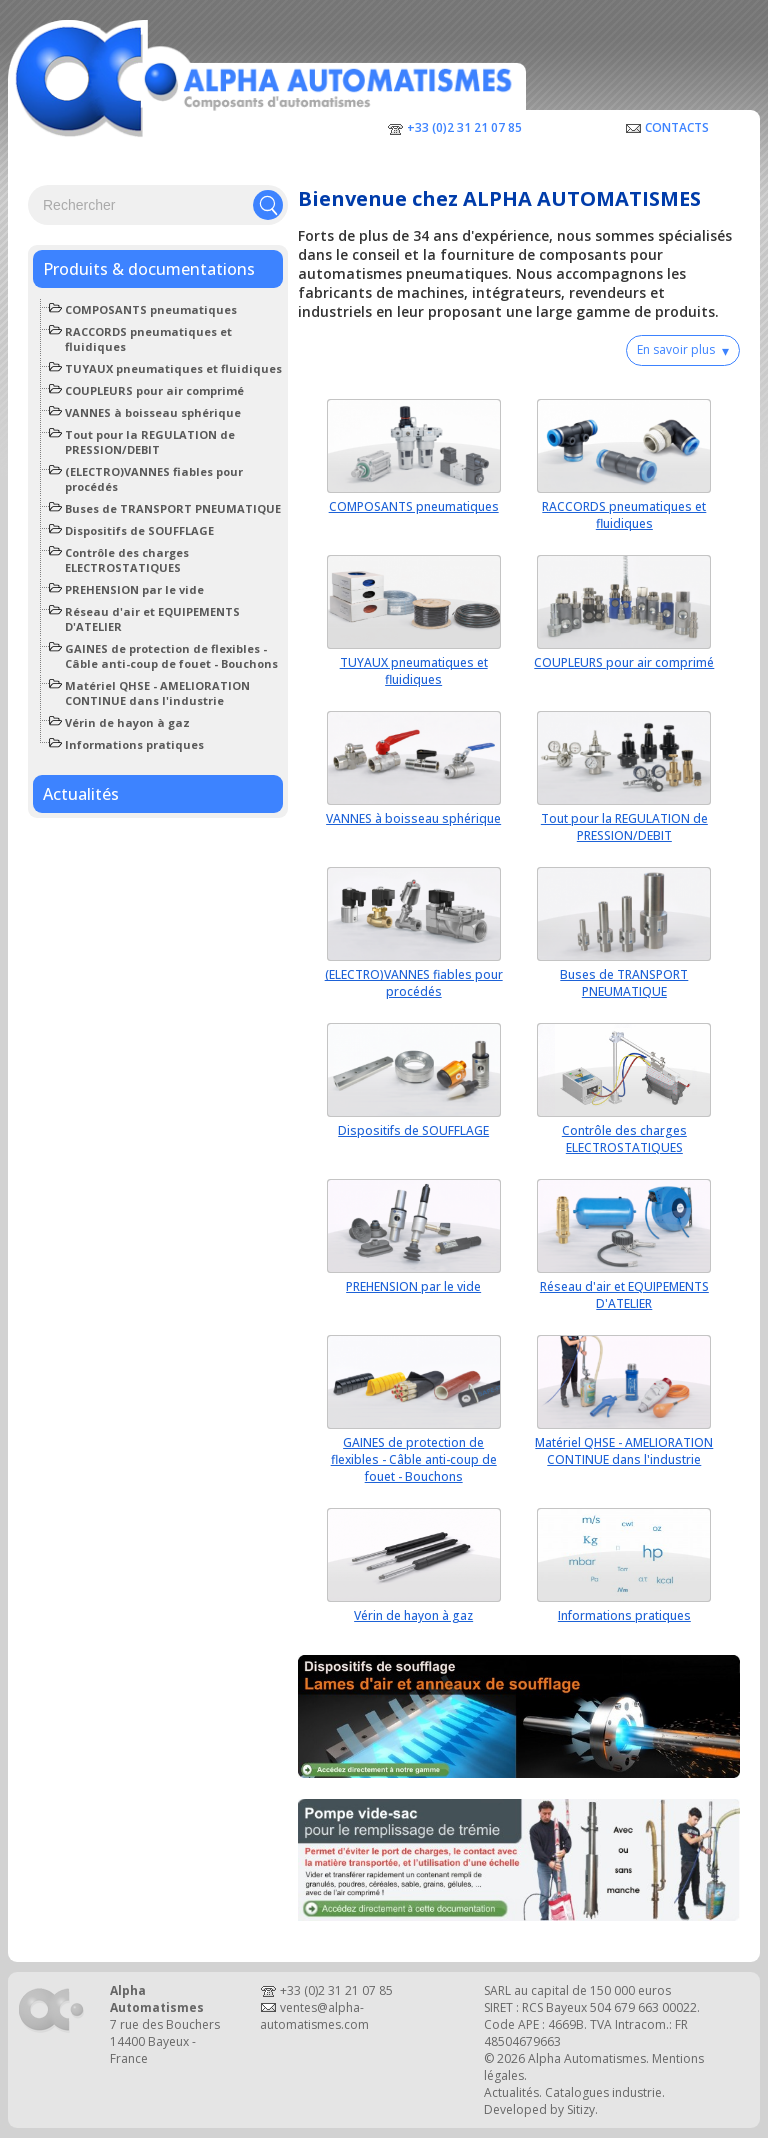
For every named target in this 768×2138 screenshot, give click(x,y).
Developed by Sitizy (539, 2109)
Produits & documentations (149, 269)
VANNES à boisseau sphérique (153, 412)
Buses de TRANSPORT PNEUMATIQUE (173, 508)
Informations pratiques (134, 744)
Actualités (81, 794)
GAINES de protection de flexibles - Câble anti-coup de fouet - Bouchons (171, 656)
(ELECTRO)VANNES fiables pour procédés (414, 983)
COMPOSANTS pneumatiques (151, 309)
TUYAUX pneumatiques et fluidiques (173, 368)
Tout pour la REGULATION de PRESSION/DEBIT (150, 442)
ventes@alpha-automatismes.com (314, 2016)
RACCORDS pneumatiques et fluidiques (624, 515)
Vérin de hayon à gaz (127, 722)
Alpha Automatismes (587, 2058)
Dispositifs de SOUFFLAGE (139, 530)
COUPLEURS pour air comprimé (154, 390)
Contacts (677, 127)
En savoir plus (683, 350)
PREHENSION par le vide (134, 589)
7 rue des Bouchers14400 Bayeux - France (165, 2041)
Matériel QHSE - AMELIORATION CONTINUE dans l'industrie (157, 693)
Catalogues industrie (603, 2092)
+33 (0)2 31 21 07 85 (464, 127)
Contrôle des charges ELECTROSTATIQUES (127, 560)
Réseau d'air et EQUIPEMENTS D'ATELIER (624, 1295)
